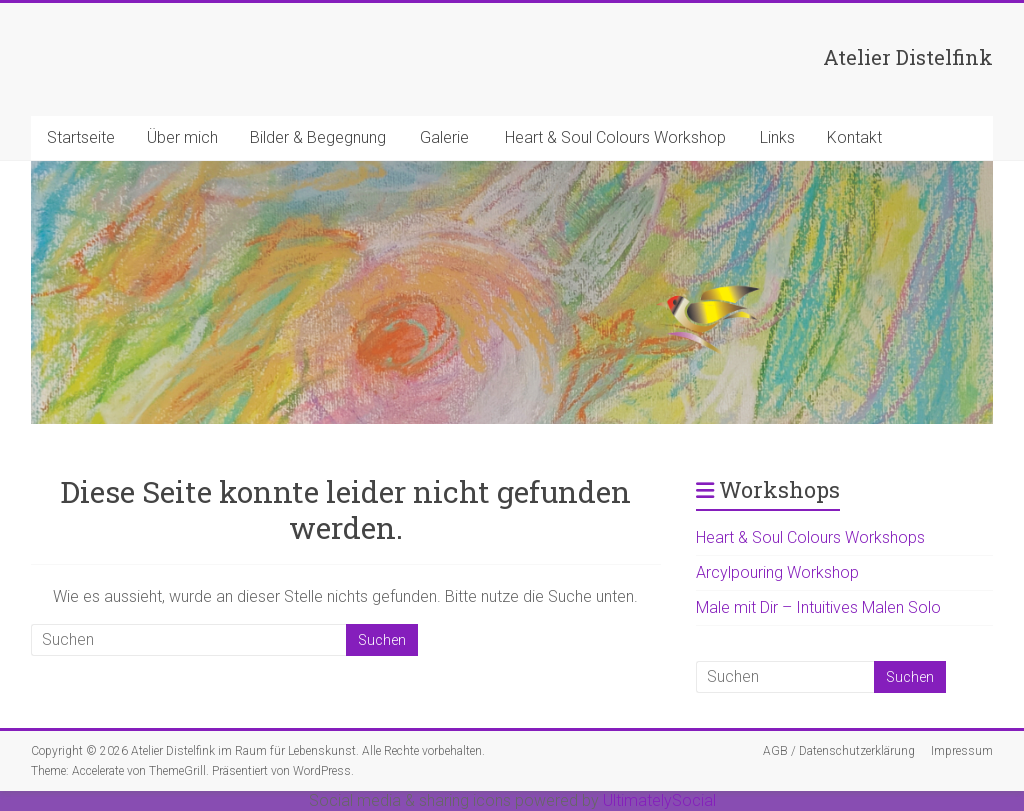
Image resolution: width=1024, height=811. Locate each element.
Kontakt (854, 137)
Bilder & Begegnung (318, 137)
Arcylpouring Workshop (777, 572)
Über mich (182, 137)
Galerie (444, 137)
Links (777, 137)
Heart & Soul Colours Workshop (615, 137)
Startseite (81, 137)
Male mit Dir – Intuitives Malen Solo (818, 607)
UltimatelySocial (659, 800)
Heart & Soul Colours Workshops (810, 537)
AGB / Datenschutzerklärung (839, 751)
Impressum (962, 751)
